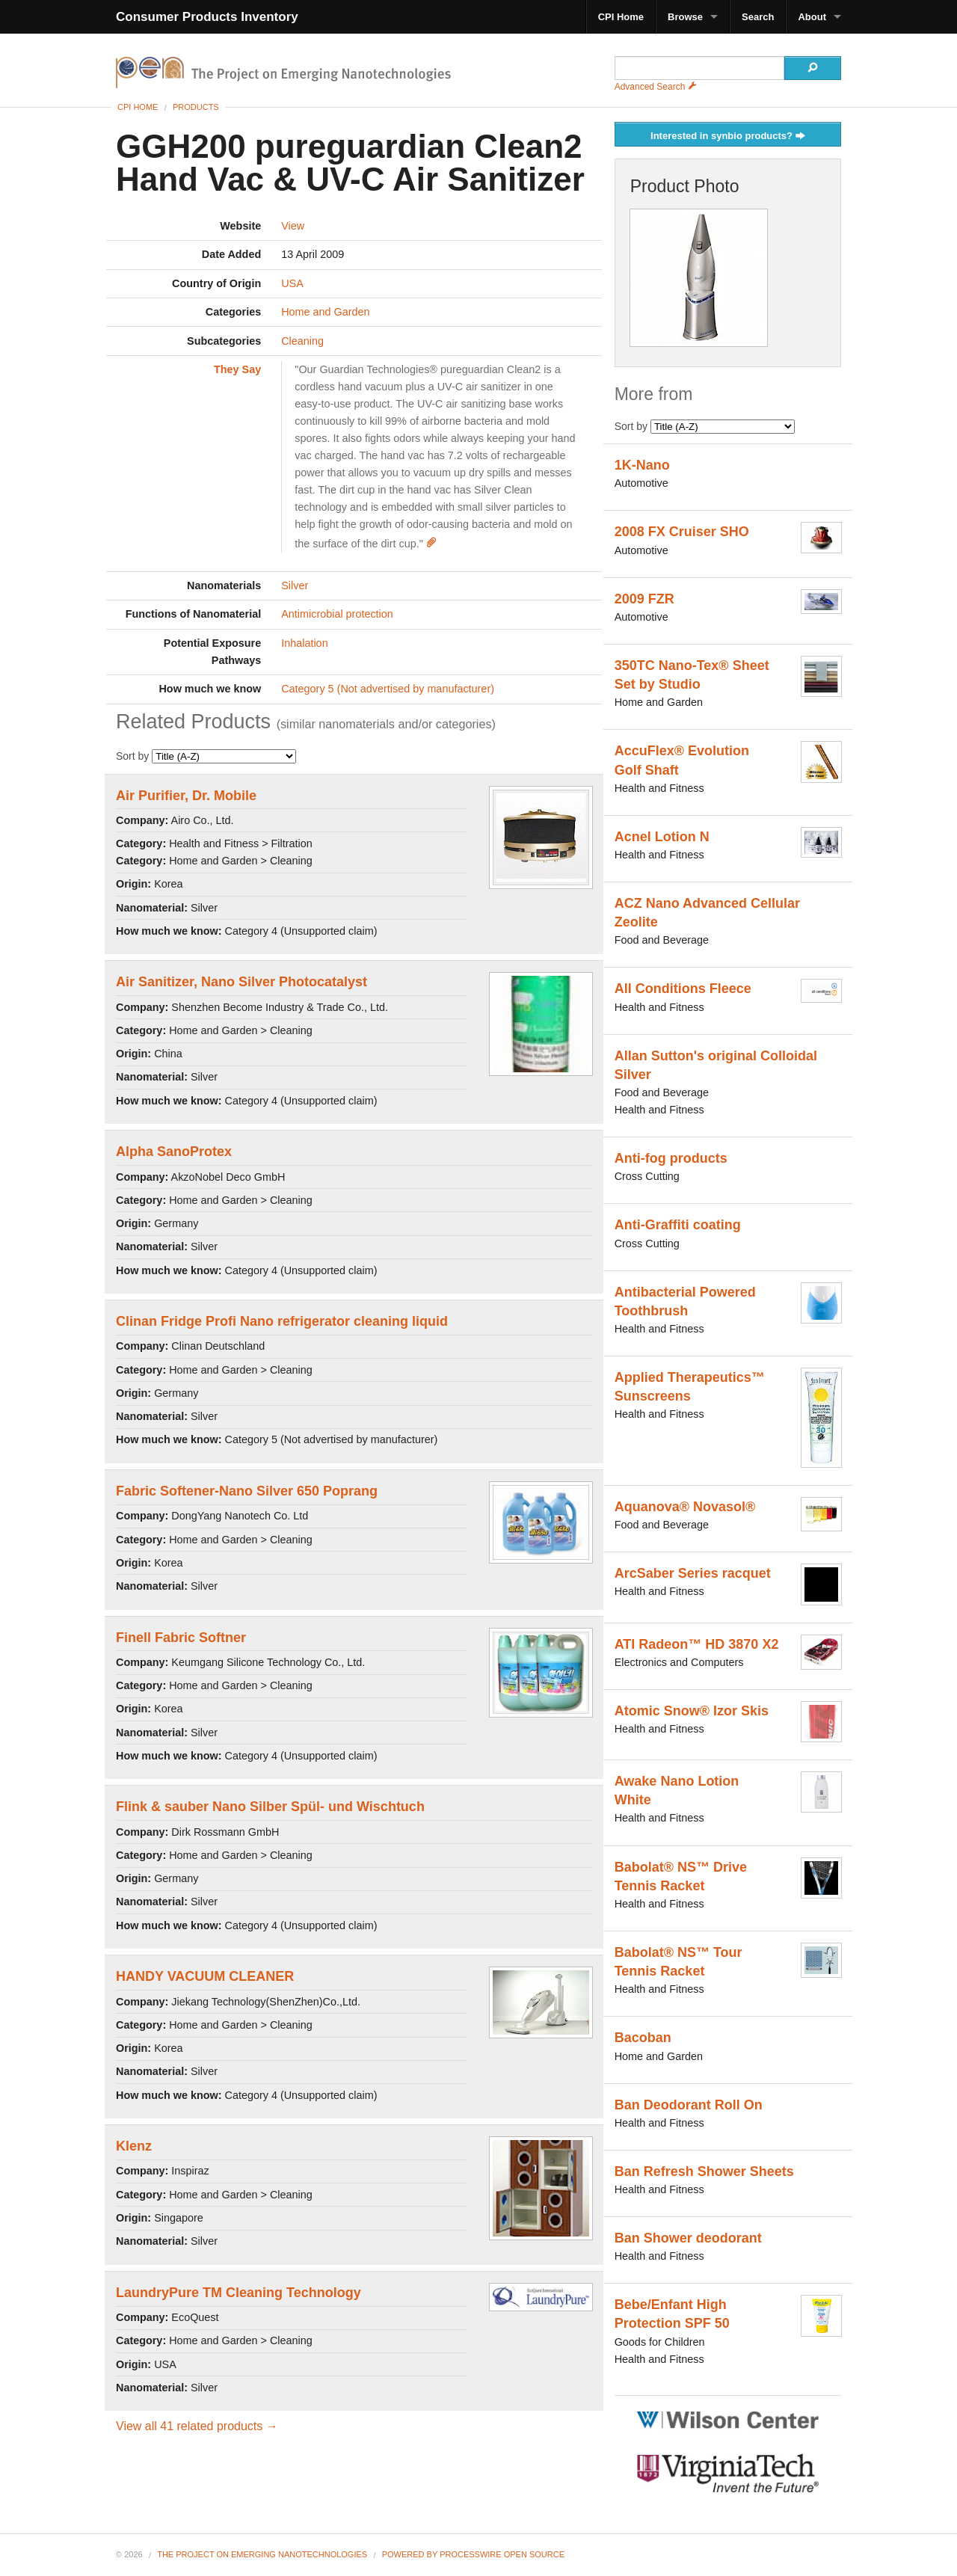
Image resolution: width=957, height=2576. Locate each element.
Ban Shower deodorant (688, 2238)
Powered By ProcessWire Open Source (473, 2554)
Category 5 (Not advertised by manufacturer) (387, 689)
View (292, 226)
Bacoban (643, 2037)
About (812, 16)
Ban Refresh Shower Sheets (704, 2171)
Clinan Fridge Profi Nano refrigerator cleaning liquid (282, 1321)
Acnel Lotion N (662, 836)
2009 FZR (644, 598)
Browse (685, 16)
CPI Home (621, 16)
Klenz (134, 2146)
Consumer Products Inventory (207, 17)
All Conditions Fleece (683, 988)
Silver (294, 585)
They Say (237, 369)
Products (196, 106)
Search (758, 16)
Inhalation (304, 643)
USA (292, 283)
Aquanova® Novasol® (685, 1506)
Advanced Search (656, 87)
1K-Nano (642, 465)
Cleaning (302, 341)
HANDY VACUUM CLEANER (205, 1976)
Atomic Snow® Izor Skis (692, 1710)
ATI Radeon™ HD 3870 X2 (697, 1644)
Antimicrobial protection (337, 614)
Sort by (206, 756)
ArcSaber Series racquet (693, 1573)
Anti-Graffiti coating (678, 1224)
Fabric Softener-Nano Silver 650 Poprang (247, 1491)
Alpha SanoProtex (174, 1151)
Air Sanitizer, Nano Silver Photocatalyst (241, 981)
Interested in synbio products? (727, 136)
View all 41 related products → (197, 2426)
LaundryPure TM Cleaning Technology (238, 2292)
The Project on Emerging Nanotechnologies (262, 2554)
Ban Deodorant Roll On (689, 2104)
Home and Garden (325, 312)
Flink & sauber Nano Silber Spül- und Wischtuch (270, 1806)
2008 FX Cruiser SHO (682, 531)
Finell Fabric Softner (181, 1637)
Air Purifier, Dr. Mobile (186, 795)
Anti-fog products (671, 1158)
